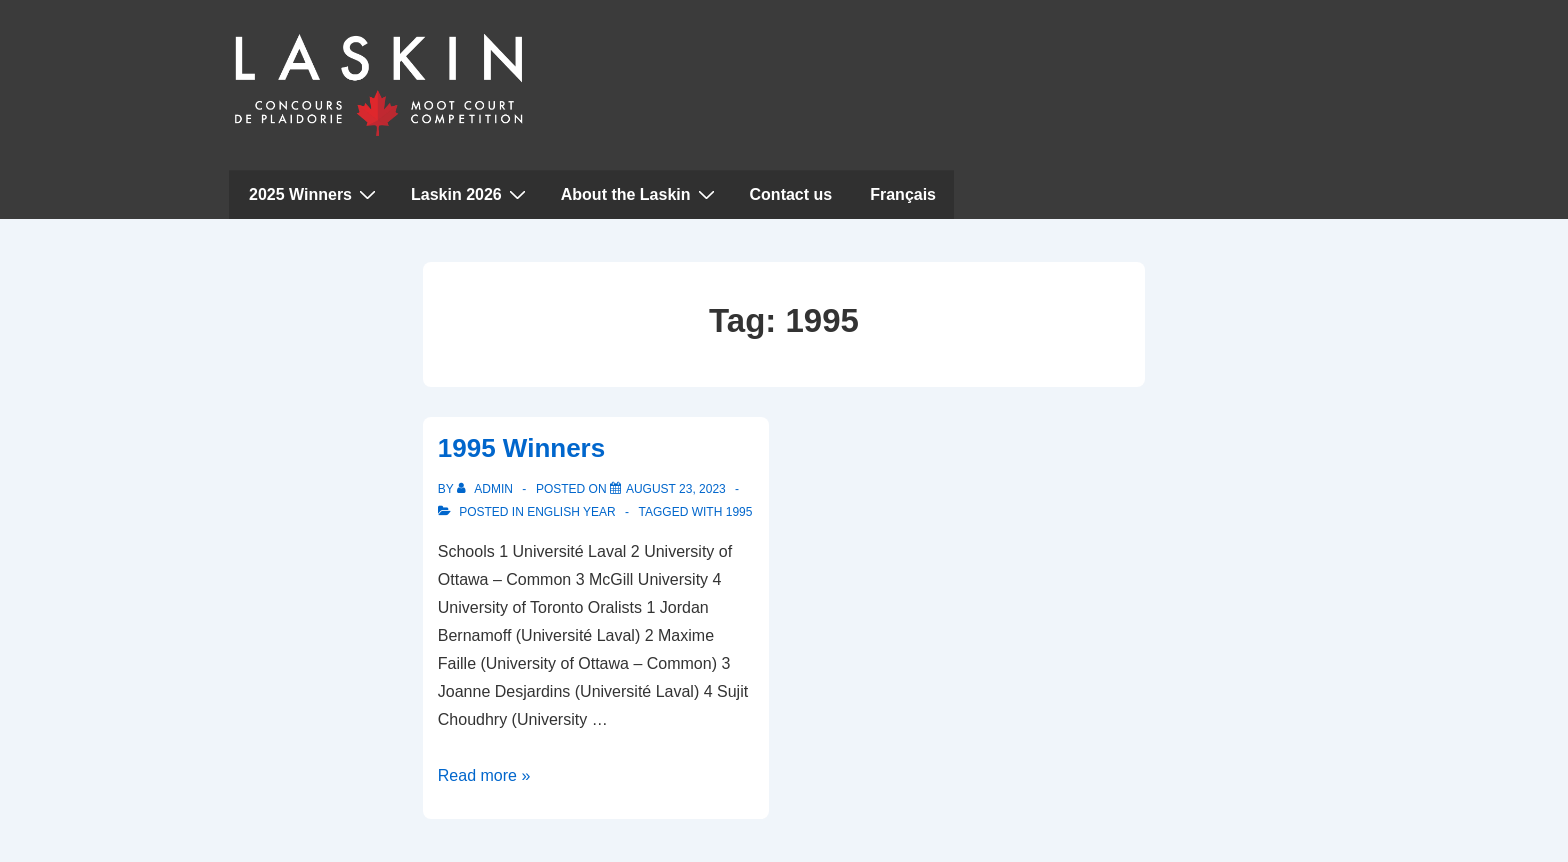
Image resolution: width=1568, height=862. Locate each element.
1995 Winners (521, 448)
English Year (571, 512)
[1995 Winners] (676, 489)
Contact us (791, 194)
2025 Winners (315, 194)
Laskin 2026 (471, 194)
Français (903, 194)
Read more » (484, 775)
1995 (739, 512)
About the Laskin (640, 194)
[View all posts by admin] (486, 489)
